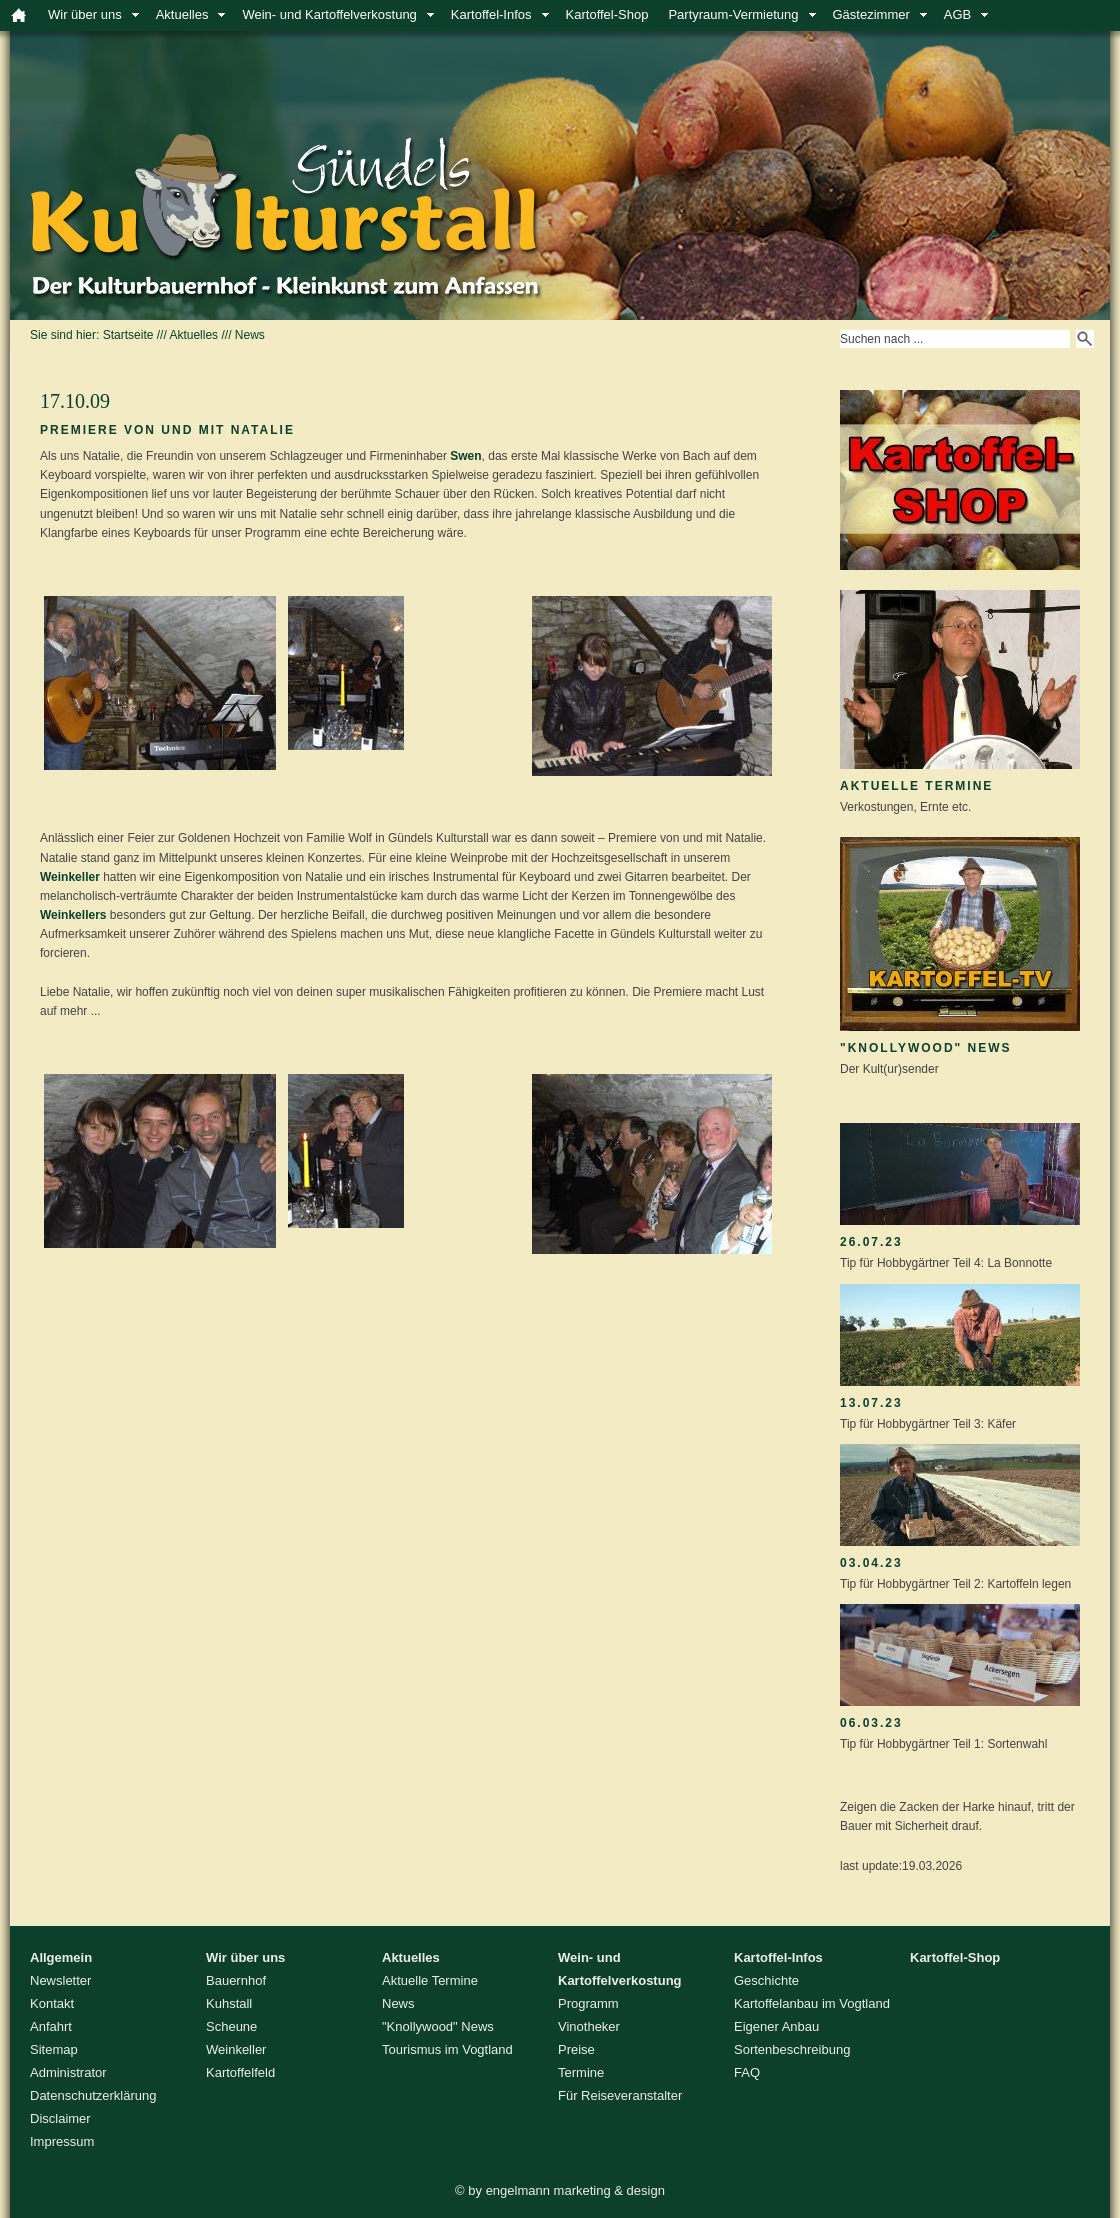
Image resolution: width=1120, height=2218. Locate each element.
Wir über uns (85, 14)
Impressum (62, 2141)
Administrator (68, 2072)
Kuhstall (229, 2003)
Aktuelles (182, 14)
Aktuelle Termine (916, 786)
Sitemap (54, 2049)
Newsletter (60, 1980)
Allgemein (61, 1957)
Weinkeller (70, 877)
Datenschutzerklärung (93, 2095)
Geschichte (766, 1980)
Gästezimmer (871, 14)
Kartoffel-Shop (607, 14)
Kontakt (52, 2003)
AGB (957, 14)
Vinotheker (589, 2026)
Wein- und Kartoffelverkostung (329, 14)
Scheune (231, 2026)
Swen (465, 456)
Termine (581, 2072)
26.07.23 (871, 1242)
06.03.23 (871, 1723)
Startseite (128, 335)
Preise (576, 2049)
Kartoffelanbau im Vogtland (812, 2003)
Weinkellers (73, 915)
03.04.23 (871, 1563)
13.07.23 (871, 1403)
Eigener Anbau (776, 2026)
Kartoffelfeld (240, 2072)
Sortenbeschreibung (792, 2049)
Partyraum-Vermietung (733, 14)
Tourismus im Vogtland (447, 2049)
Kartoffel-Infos (491, 14)
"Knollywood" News (926, 1048)
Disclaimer (60, 2118)
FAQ (747, 2072)
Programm (588, 2003)
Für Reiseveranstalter (620, 2095)
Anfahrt (51, 2026)
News (250, 335)
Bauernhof (236, 1980)
